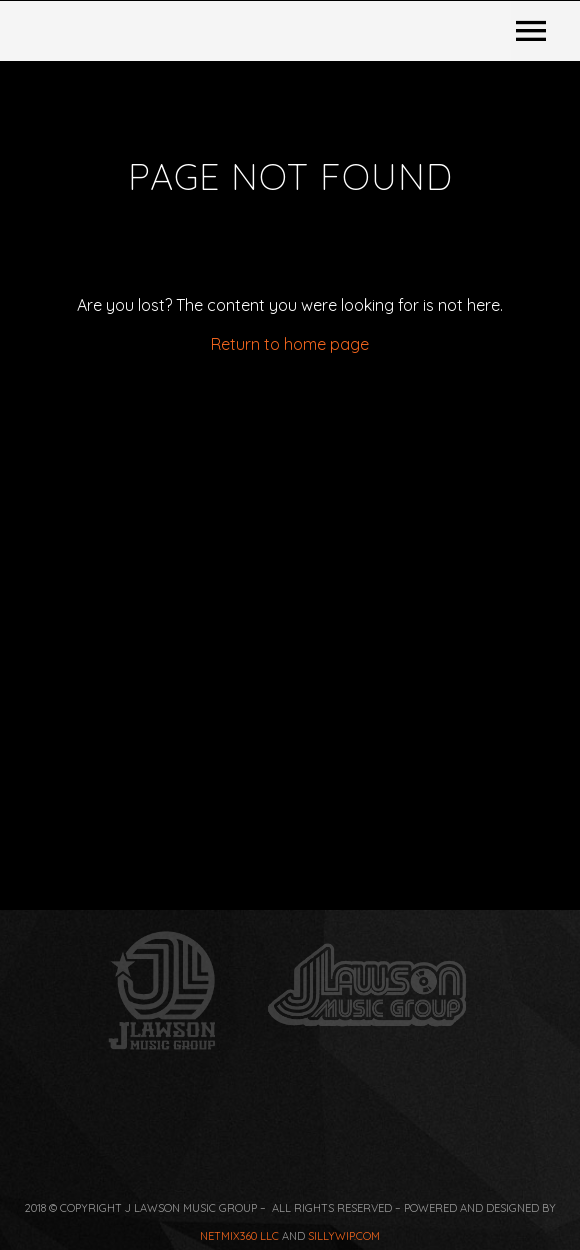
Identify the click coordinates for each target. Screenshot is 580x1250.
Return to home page (290, 636)
